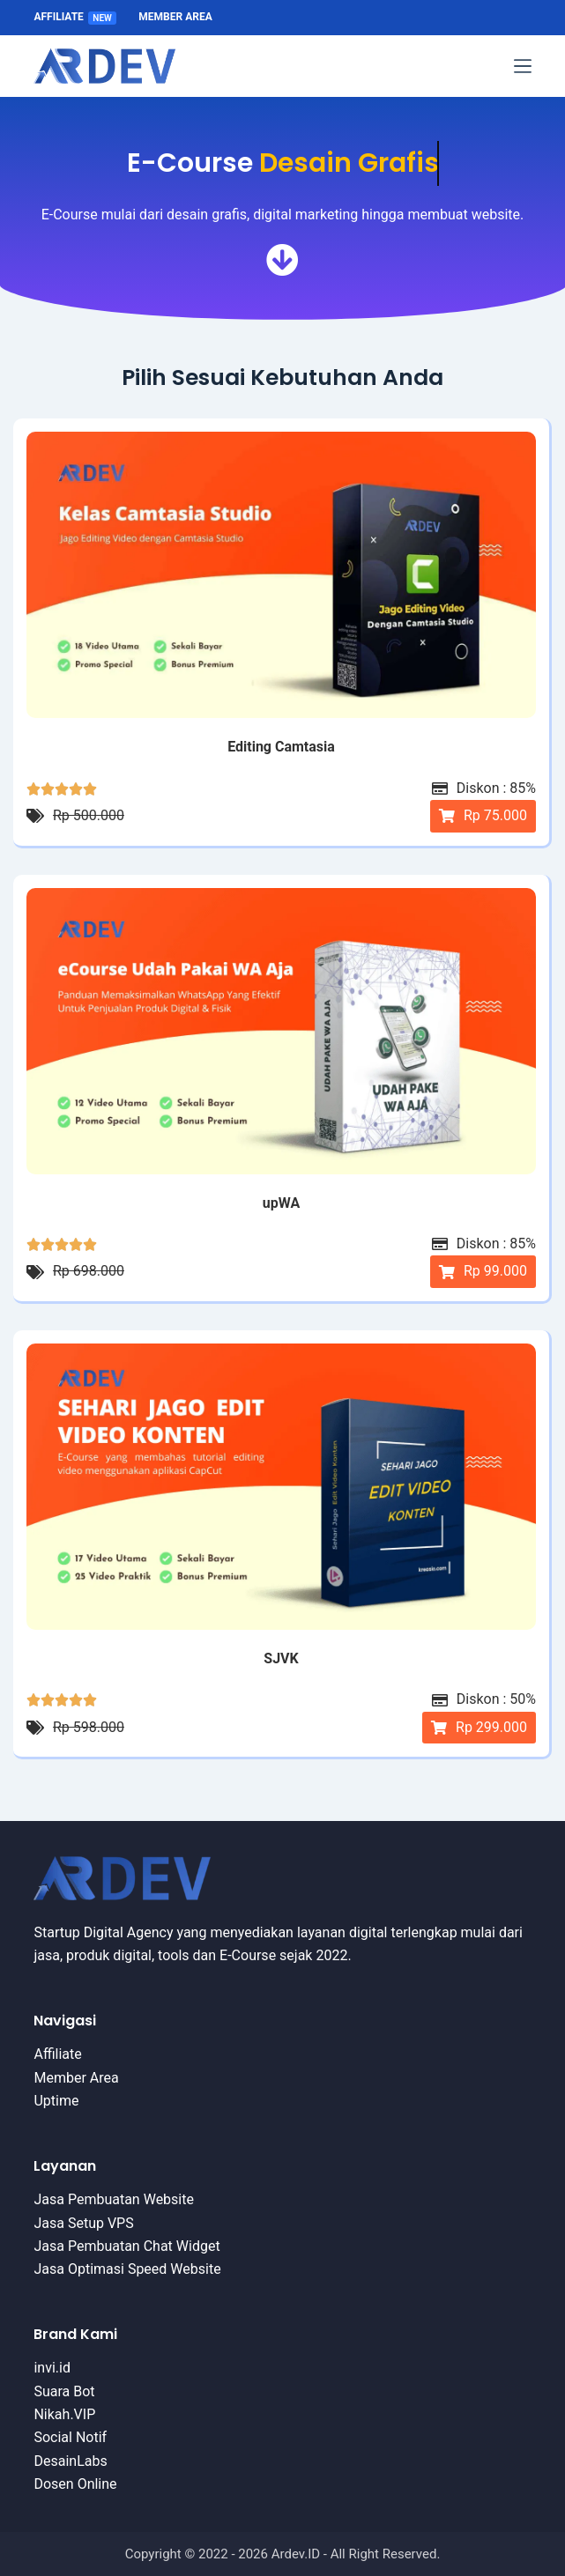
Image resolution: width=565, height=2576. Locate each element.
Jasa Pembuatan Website (113, 2199)
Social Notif (70, 2437)
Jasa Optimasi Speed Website (126, 2269)
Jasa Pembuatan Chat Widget (126, 2246)
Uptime (55, 2100)
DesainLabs (70, 2461)
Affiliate (74, 17)
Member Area (175, 17)
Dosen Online (74, 2484)
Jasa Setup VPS (83, 2223)
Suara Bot (63, 2391)
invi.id (52, 2367)
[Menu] (523, 66)
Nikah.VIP (64, 2414)
